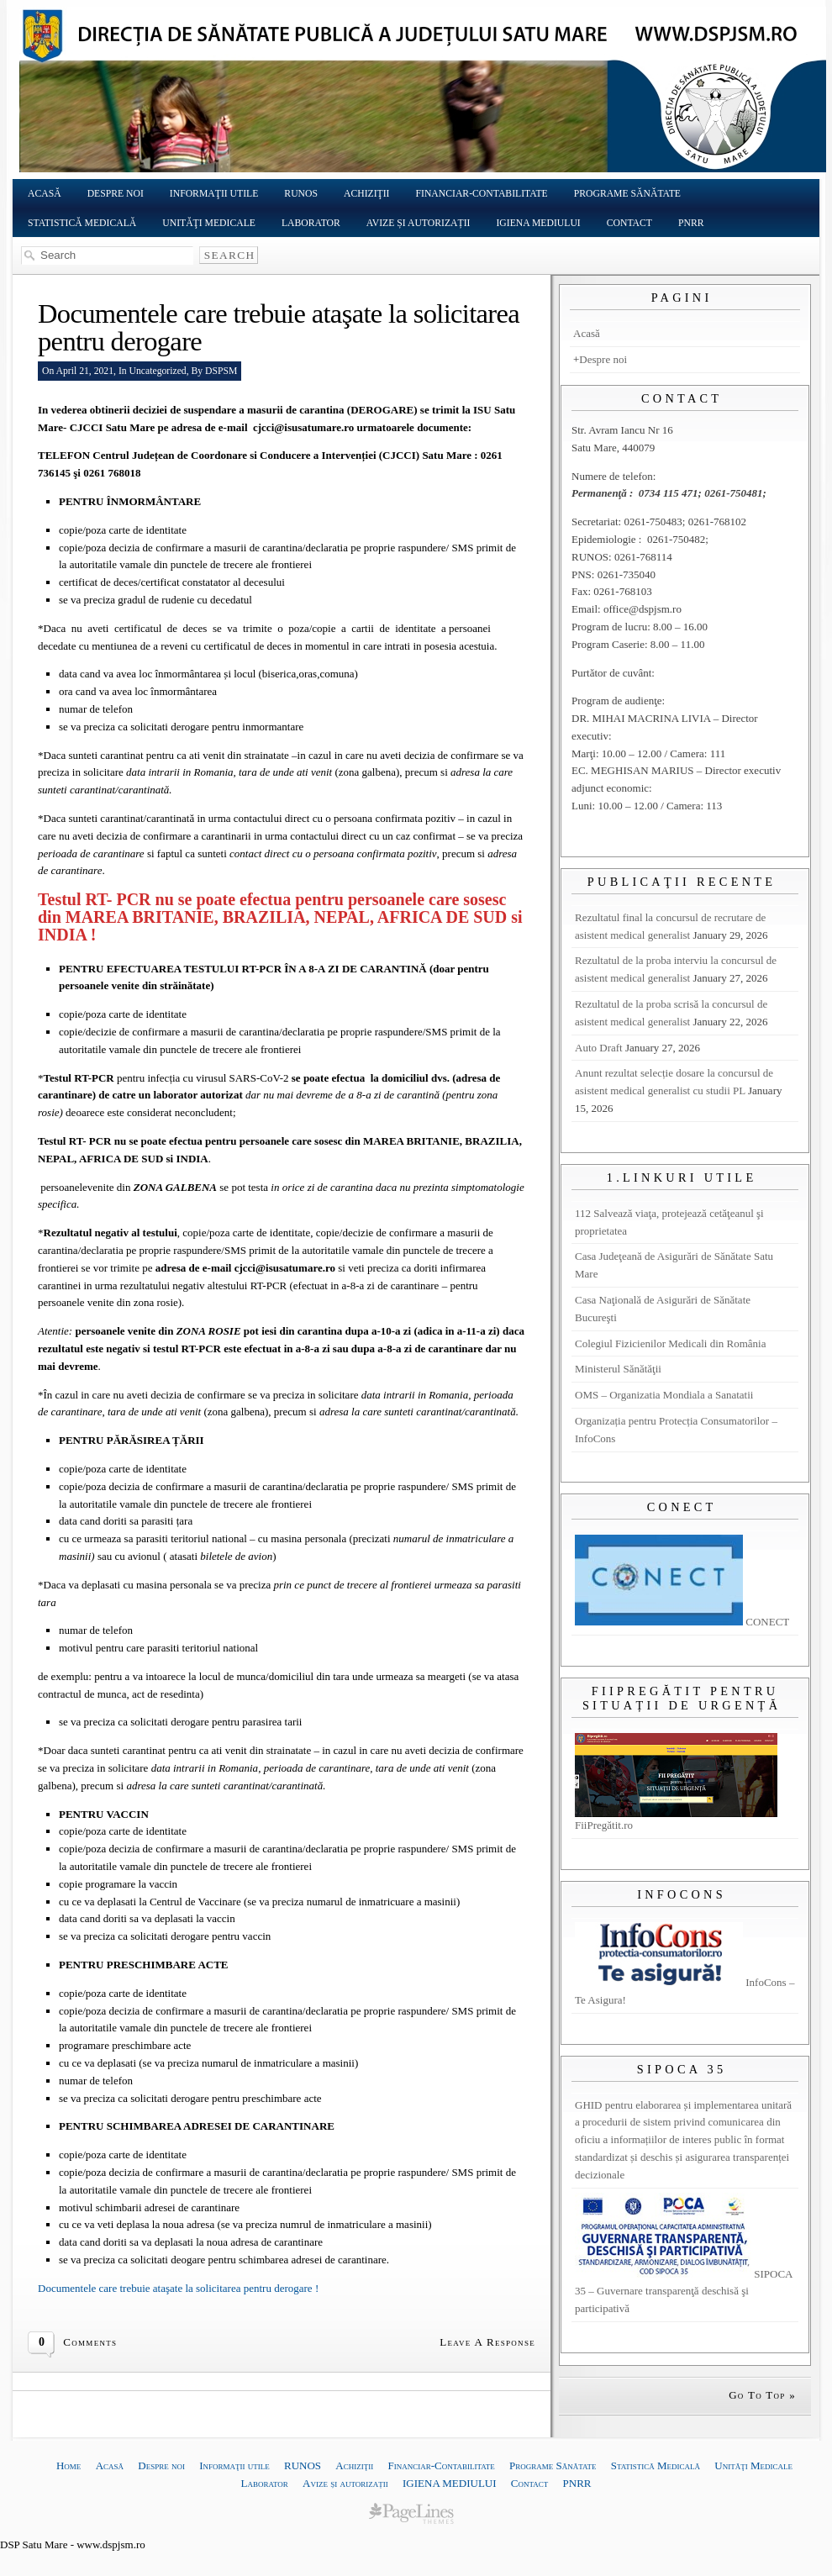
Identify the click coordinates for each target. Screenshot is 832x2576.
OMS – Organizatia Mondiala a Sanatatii (664, 1394)
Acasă (44, 193)
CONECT (682, 1621)
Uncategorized (158, 371)
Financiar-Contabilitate (482, 193)
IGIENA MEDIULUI (538, 223)
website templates (411, 2513)
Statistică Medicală (82, 223)
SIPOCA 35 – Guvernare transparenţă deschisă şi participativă (684, 2291)
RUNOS (301, 193)
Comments (90, 2342)
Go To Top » (762, 2395)
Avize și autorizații (418, 223)
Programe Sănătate (627, 193)
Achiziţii (367, 193)
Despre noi (115, 193)
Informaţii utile (214, 193)
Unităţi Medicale (208, 223)
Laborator (311, 223)
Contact (629, 223)
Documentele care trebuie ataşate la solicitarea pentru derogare (278, 327)
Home (68, 2465)
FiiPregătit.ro (676, 1819)
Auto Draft (599, 1047)
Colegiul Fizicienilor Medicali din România (670, 1343)
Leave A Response (487, 2342)
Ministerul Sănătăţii (618, 1368)
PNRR (691, 223)
